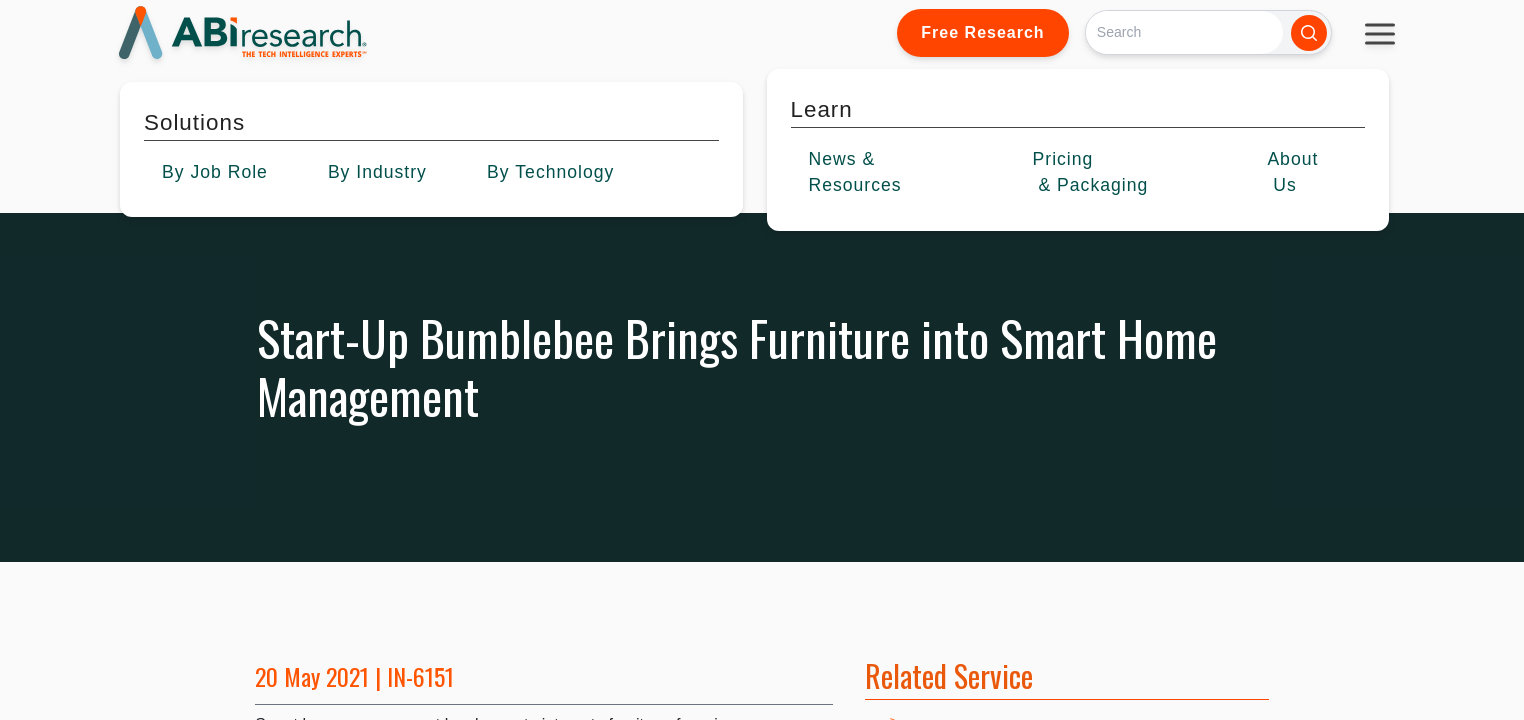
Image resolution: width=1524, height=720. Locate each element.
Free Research (982, 32)
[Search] (1184, 32)
